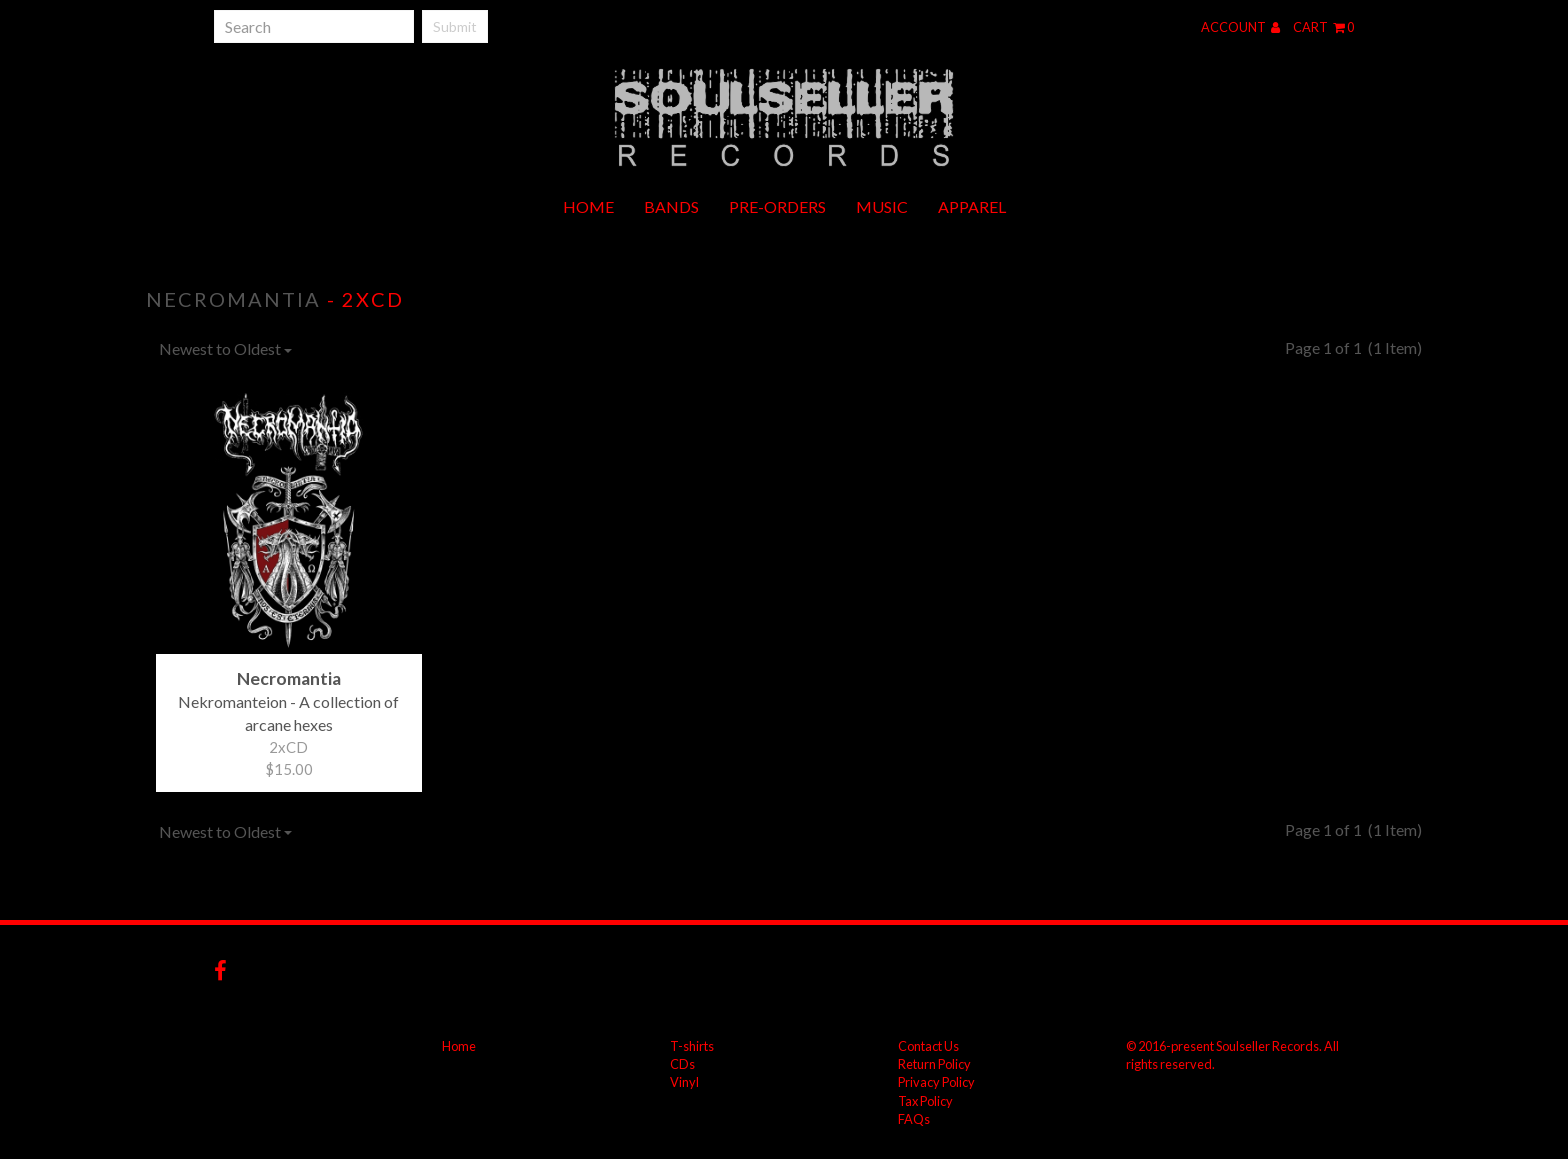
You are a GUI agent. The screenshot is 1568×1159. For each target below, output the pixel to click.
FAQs (914, 1119)
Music (882, 206)
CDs (682, 1064)
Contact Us (928, 1046)
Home (588, 206)
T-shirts (692, 1046)
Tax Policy (925, 1101)
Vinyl (684, 1082)
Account (1240, 27)
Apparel (972, 206)
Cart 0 (1323, 27)
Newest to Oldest (225, 348)
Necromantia (233, 299)
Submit (455, 26)
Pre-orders (777, 206)
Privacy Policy (936, 1082)
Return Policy (934, 1064)
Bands (671, 206)
